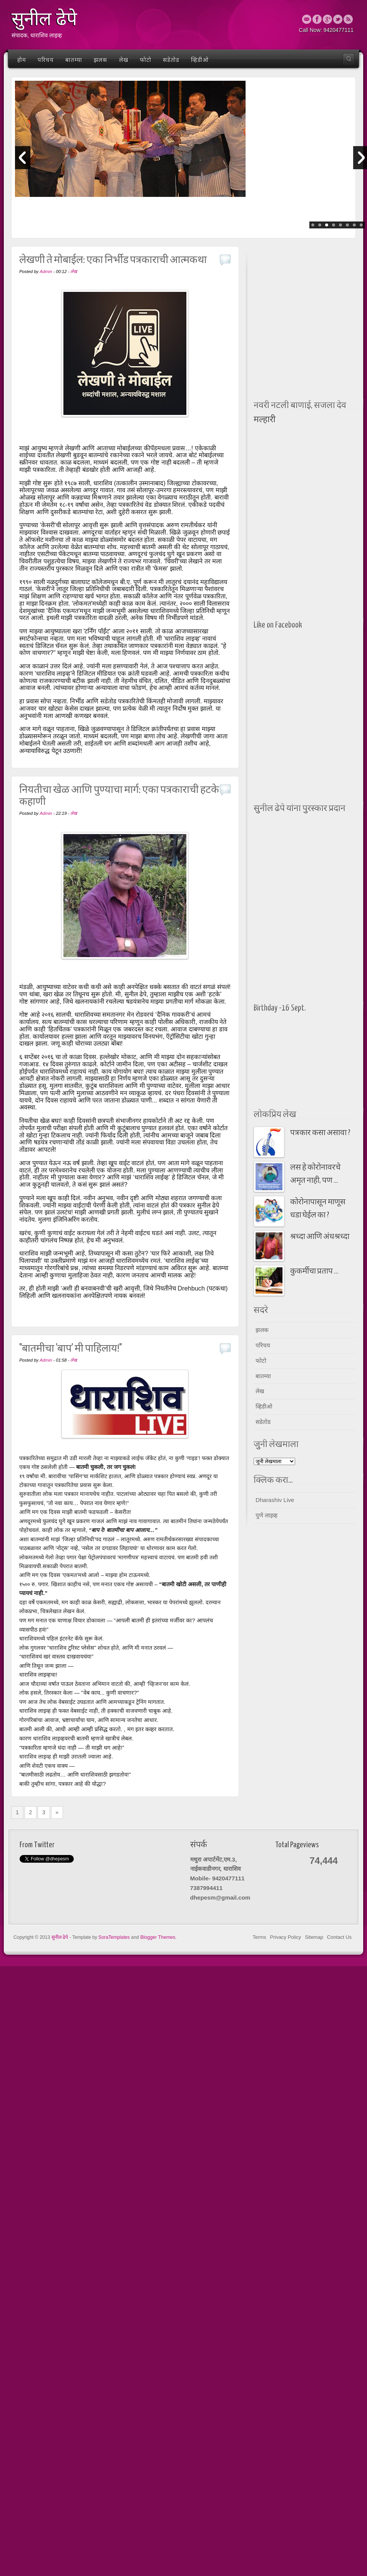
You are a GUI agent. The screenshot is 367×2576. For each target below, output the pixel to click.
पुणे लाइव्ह (266, 1515)
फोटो (145, 60)
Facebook (317, 19)
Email (306, 19)
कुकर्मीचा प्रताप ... (314, 1271)
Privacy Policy (285, 1937)
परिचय (46, 60)
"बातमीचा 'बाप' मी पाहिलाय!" (70, 1349)
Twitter (337, 19)
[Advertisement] (282, 274)
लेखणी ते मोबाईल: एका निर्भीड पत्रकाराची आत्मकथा (113, 260)
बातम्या (73, 60)
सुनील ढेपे (60, 1937)
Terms (259, 1937)
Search (348, 59)
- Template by (100, 1937)
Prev (22, 157)
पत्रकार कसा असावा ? (320, 1133)
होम (21, 60)
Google (327, 19)
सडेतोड (171, 60)
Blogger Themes (157, 1937)
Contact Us (339, 1937)
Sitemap (314, 1937)
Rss (348, 19)
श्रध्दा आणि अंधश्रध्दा (319, 1237)
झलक (101, 60)
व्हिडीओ (200, 60)
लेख (123, 60)
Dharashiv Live (275, 1500)
